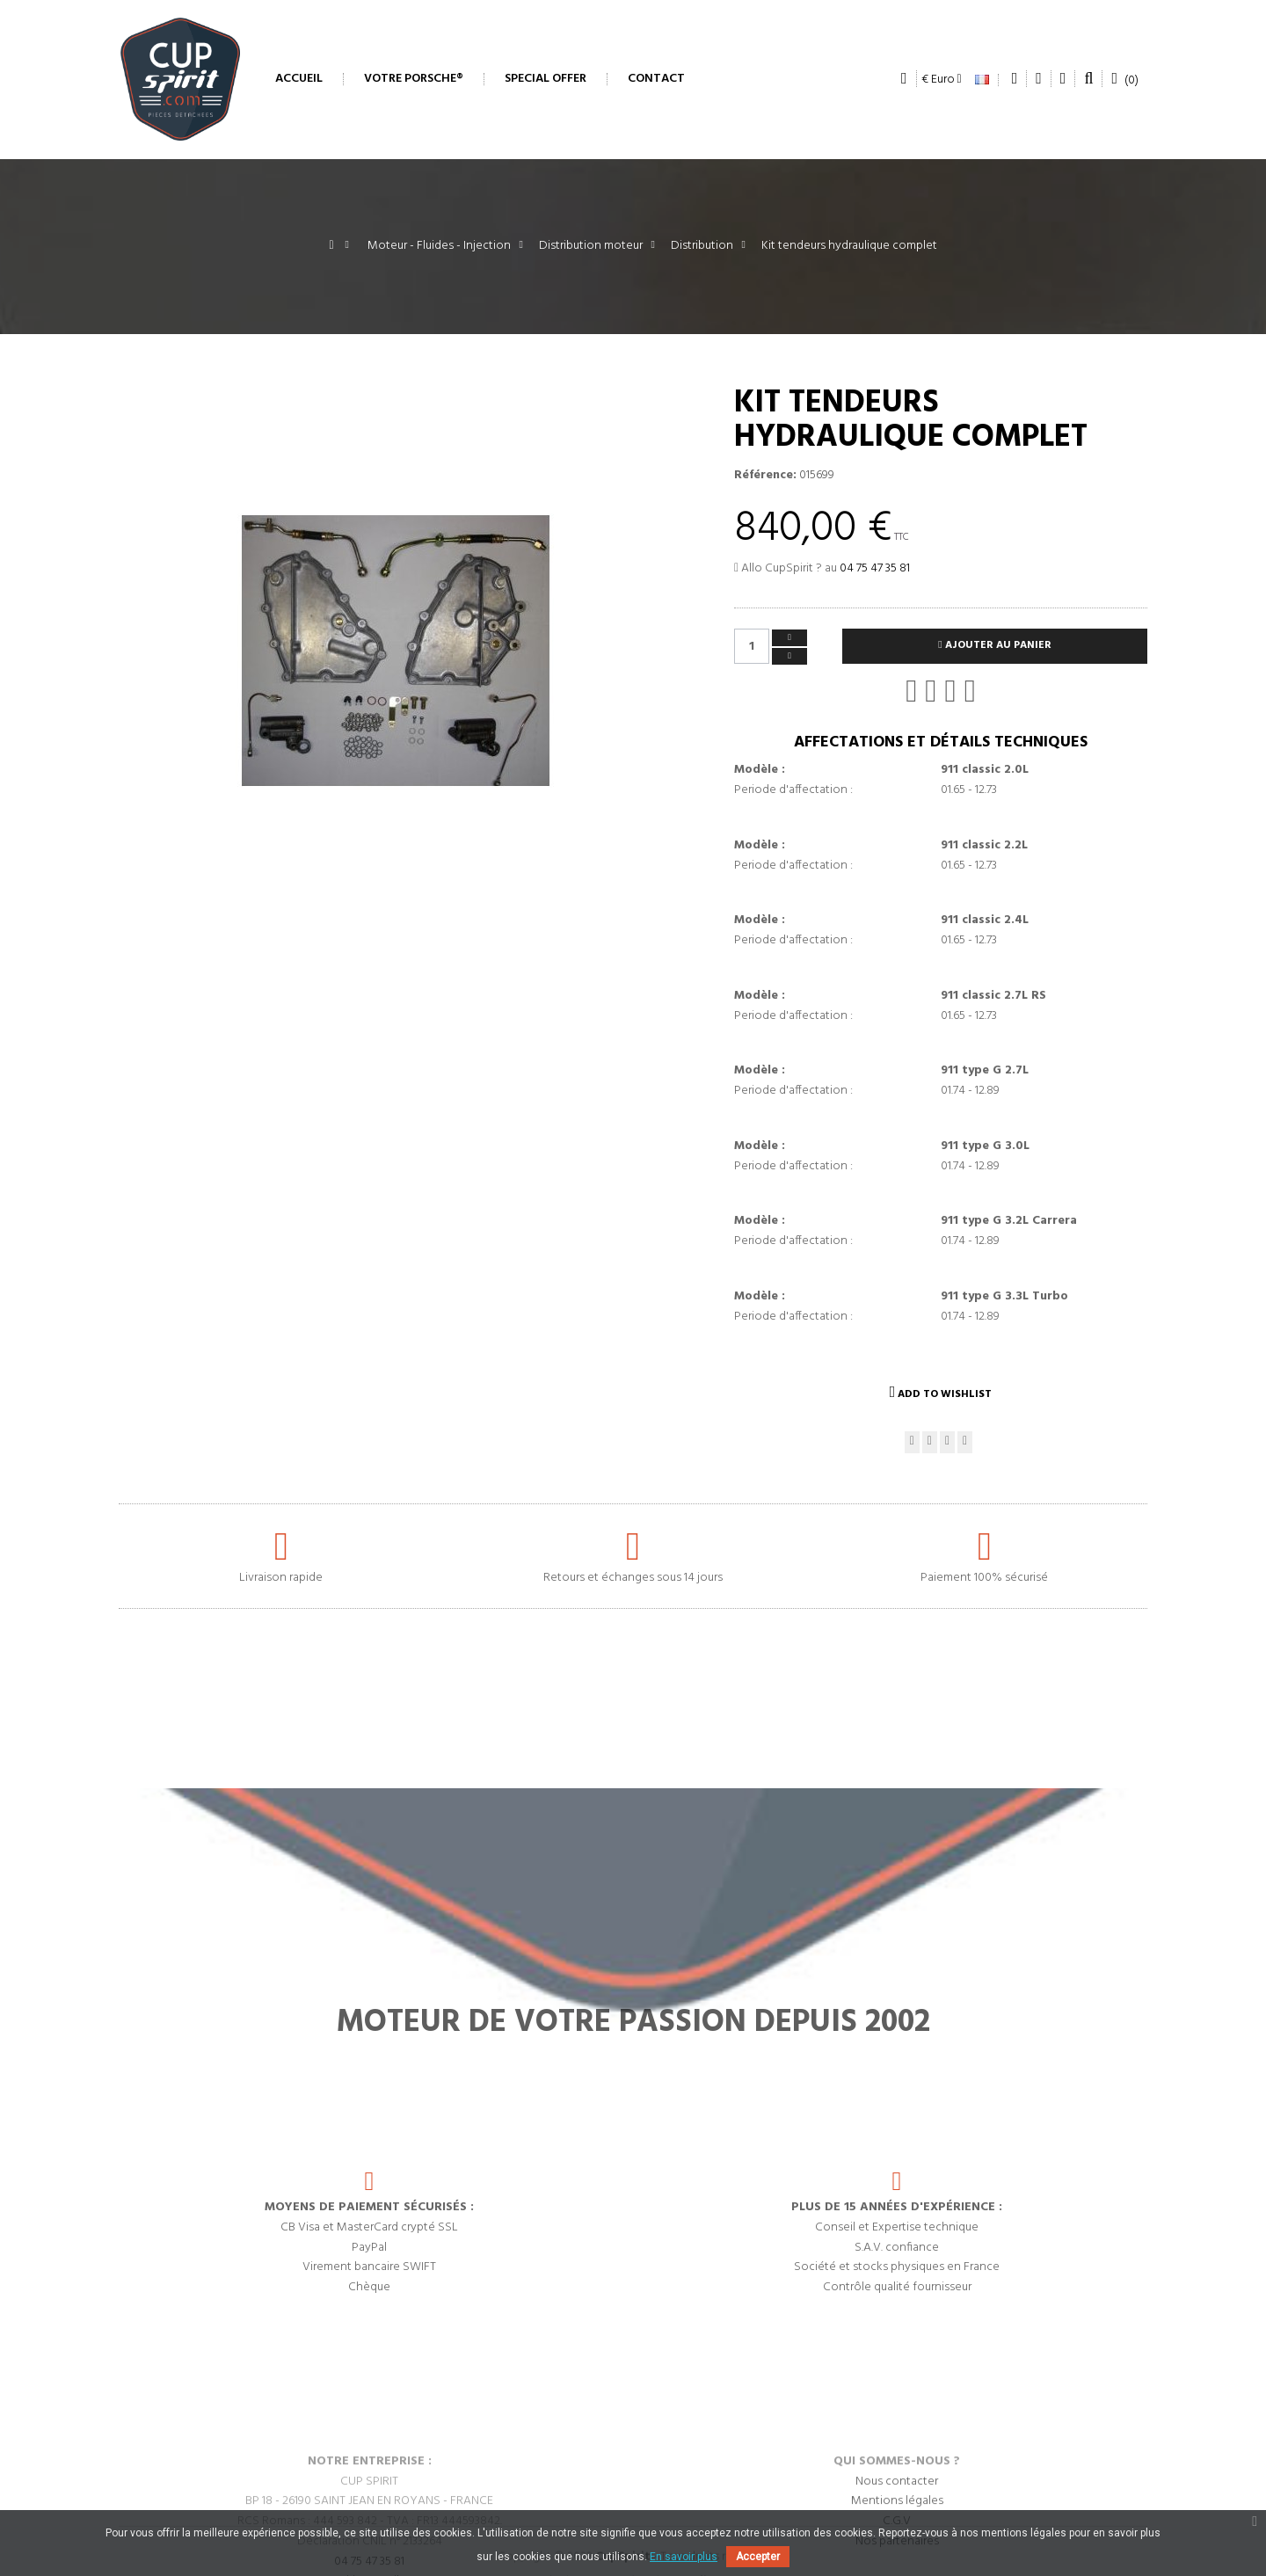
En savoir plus (683, 2557)
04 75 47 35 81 (875, 568)
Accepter (758, 2557)
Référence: (765, 475)
